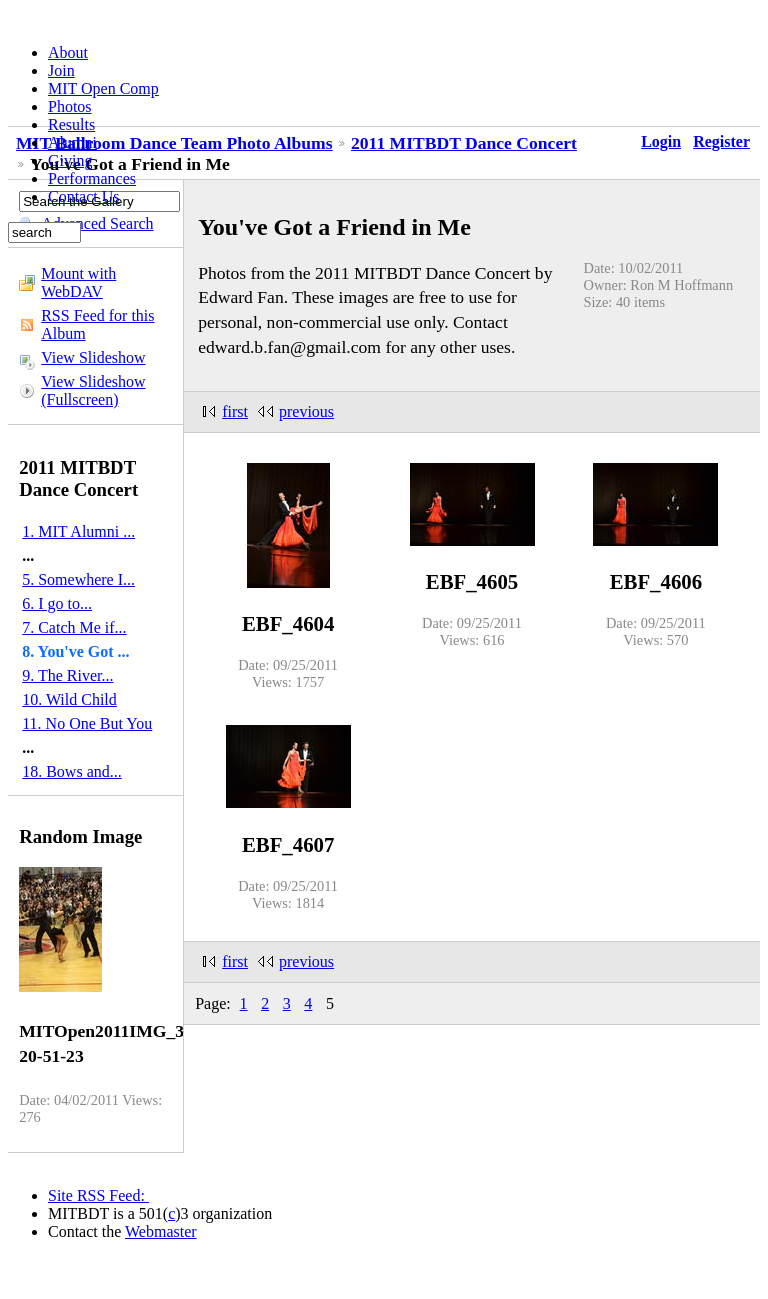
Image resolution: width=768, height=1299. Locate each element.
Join (61, 70)
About (68, 52)
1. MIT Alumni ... (78, 531)
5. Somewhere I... (78, 579)
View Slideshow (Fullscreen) (93, 390)
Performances (92, 178)
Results (71, 124)
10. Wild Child (69, 699)
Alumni (72, 142)
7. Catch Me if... (74, 627)
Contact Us (84, 196)
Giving (70, 160)
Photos (70, 106)
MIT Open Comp (103, 88)
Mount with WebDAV (78, 282)
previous (306, 411)
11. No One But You (87, 723)
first (235, 411)
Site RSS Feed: (98, 1195)
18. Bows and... (72, 771)
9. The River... (67, 675)
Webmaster (161, 1231)
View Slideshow (93, 357)
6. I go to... (57, 603)
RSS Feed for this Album (97, 324)
